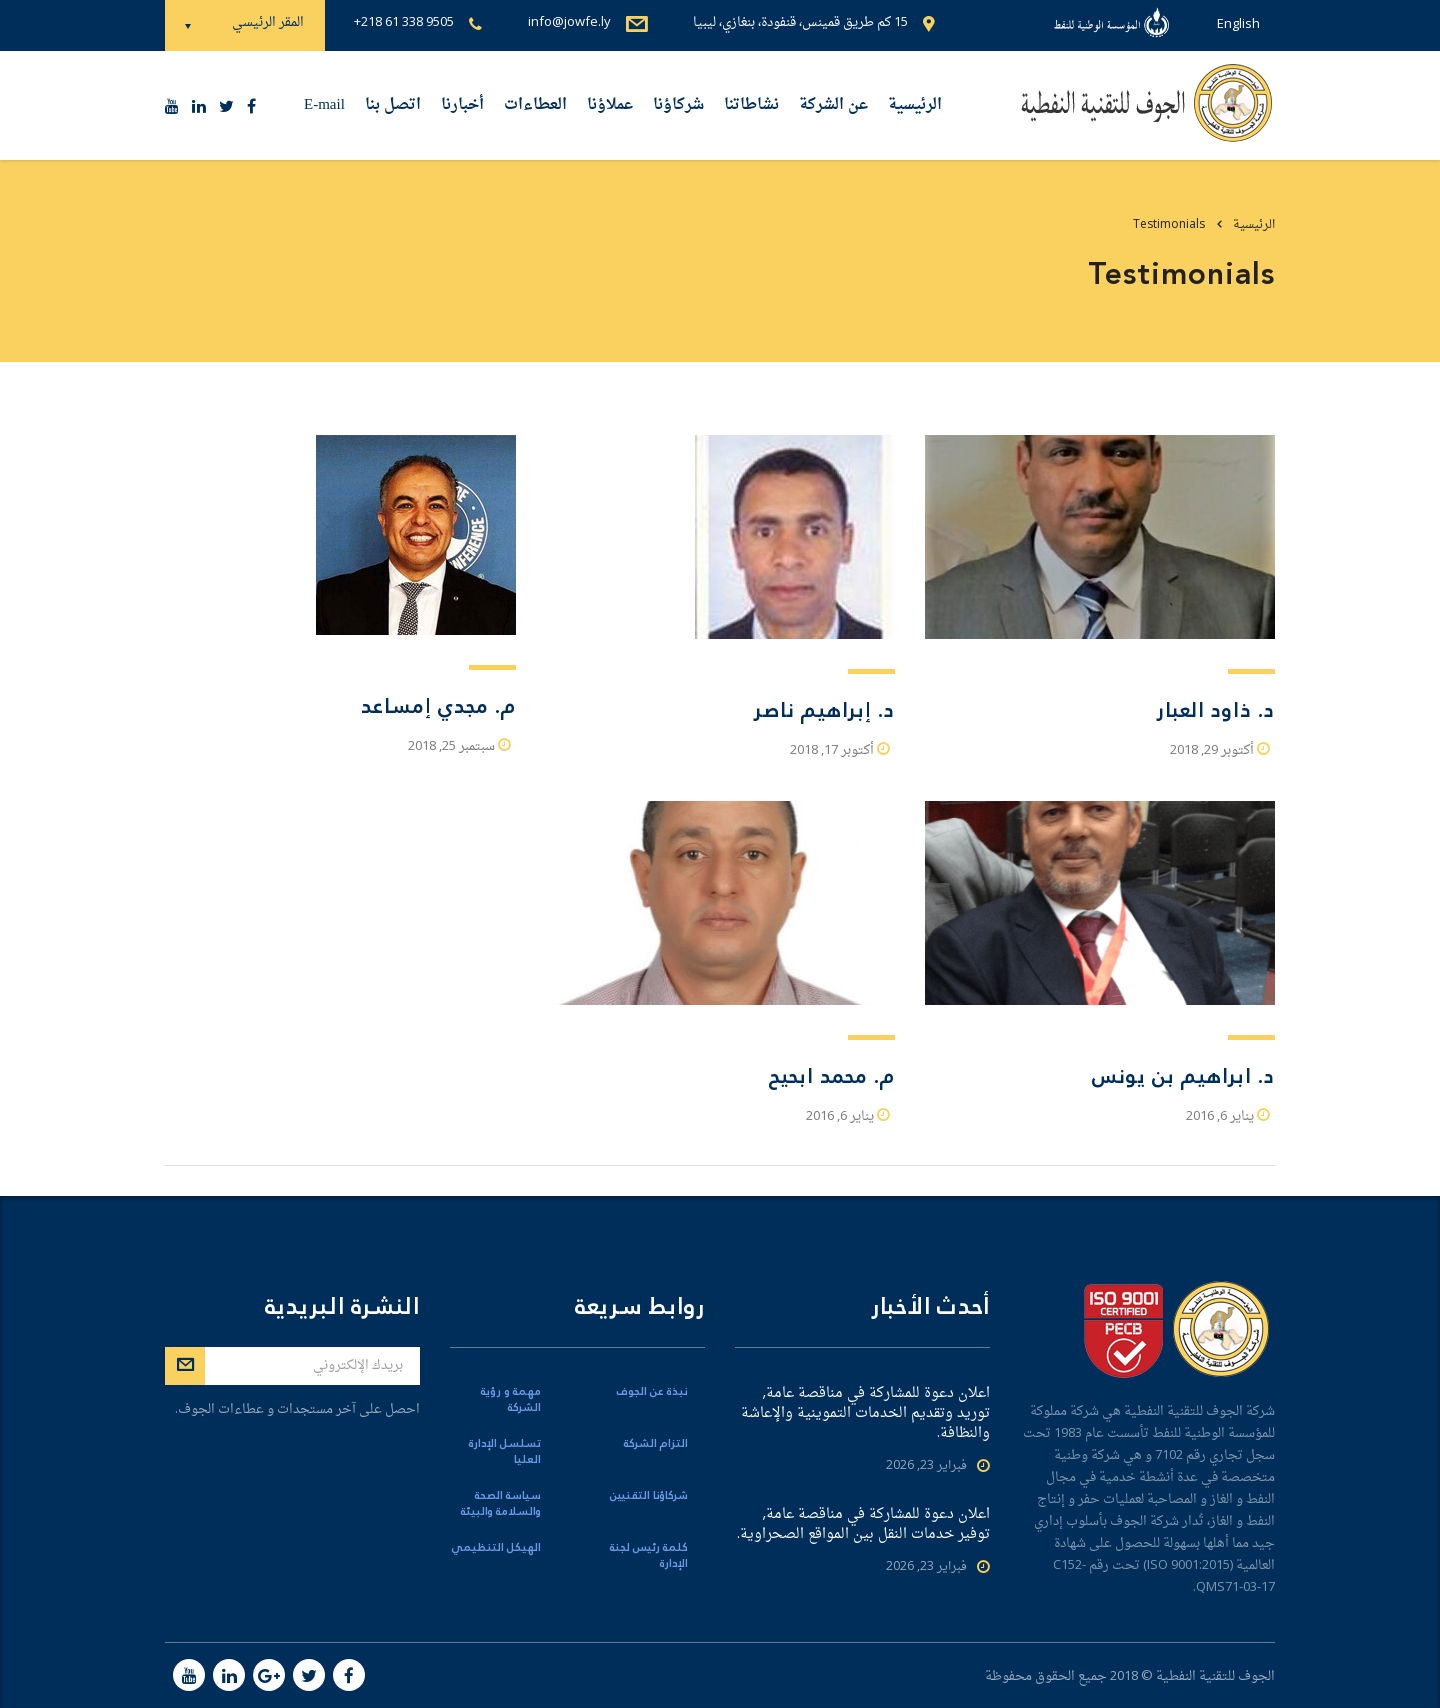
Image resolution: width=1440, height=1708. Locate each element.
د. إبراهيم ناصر (824, 710)
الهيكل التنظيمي (496, 1548)
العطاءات (535, 105)
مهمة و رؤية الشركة (511, 1400)
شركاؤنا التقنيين (649, 1496)
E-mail (324, 105)
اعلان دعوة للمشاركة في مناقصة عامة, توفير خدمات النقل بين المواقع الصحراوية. (863, 1525)
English (1238, 24)
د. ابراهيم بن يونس (1183, 1076)
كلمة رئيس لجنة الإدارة (649, 1556)
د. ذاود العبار (1215, 710)
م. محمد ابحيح (832, 1076)
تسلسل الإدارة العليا (505, 1452)
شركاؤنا (678, 105)
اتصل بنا (393, 105)
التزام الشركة (656, 1444)
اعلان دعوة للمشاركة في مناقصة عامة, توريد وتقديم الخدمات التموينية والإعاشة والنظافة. (865, 1414)
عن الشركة (833, 105)
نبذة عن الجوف (652, 1392)
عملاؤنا (610, 105)
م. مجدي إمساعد (438, 706)
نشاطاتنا (751, 105)
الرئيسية (915, 105)
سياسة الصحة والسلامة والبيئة (501, 1504)
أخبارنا (462, 105)
